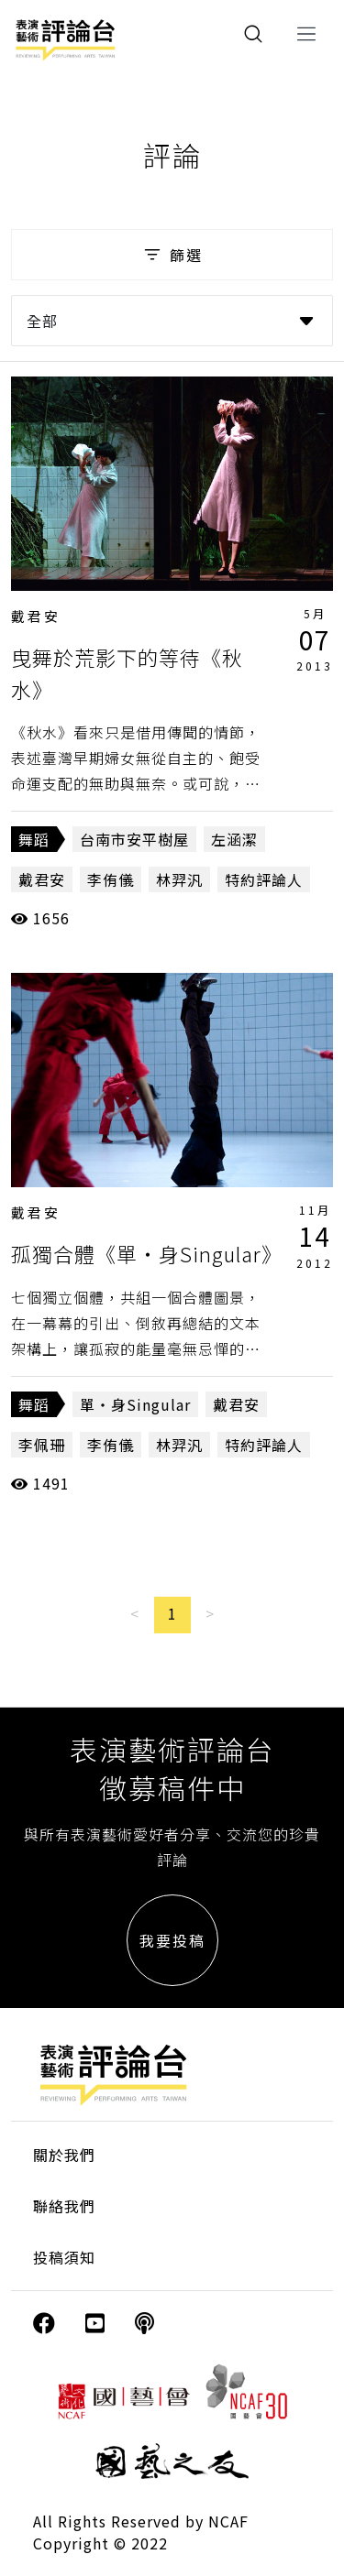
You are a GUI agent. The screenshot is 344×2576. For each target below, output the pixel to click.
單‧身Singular (135, 1404)
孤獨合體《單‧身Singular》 (147, 1253)
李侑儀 (110, 879)
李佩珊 (41, 1445)
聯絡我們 (64, 2206)
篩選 (172, 255)
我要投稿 (172, 1940)
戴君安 (36, 616)
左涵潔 (234, 839)
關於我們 (64, 2155)
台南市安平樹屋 (134, 839)
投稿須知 (64, 2257)
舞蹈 (34, 839)
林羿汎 (179, 879)
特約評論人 (264, 879)
